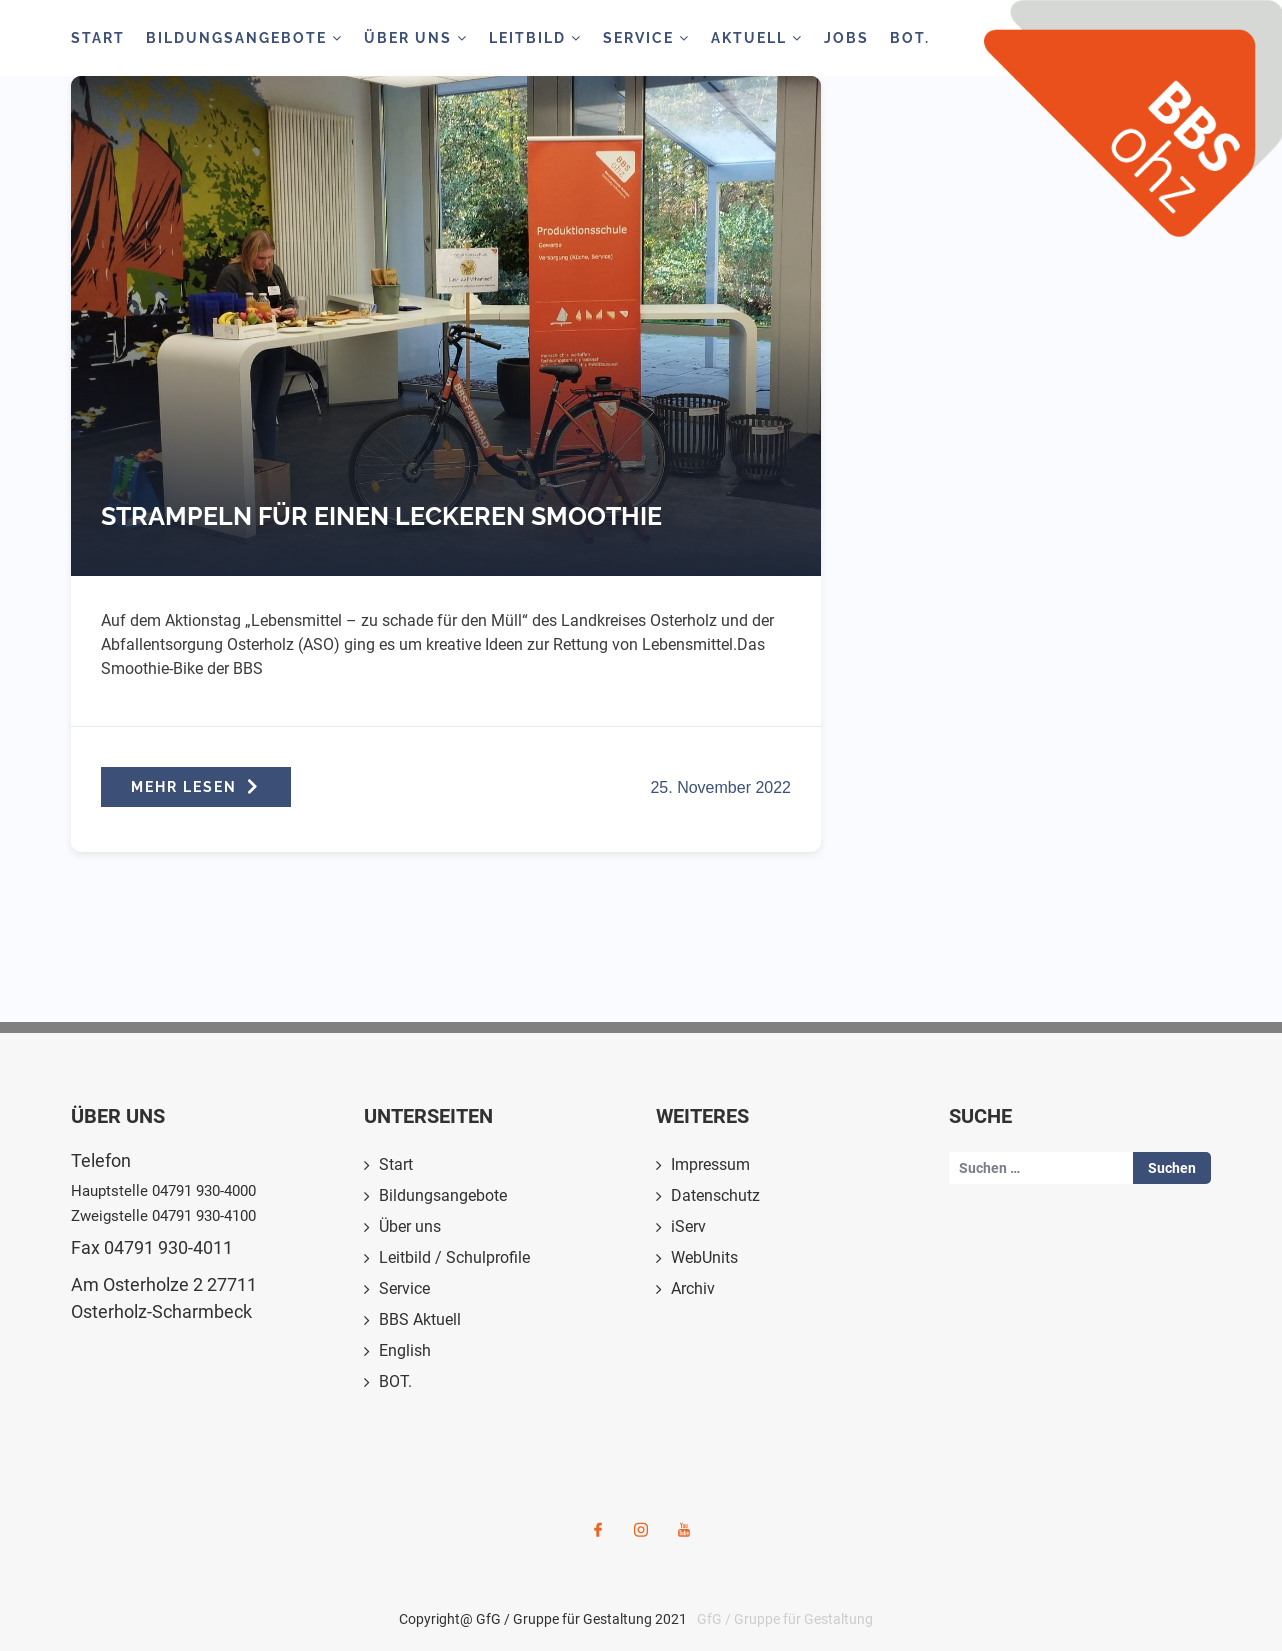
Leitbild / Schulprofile (454, 1257)
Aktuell (757, 38)
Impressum (710, 1164)
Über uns (410, 1226)
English (405, 1350)
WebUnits (704, 1257)
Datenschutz (715, 1195)
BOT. (910, 38)
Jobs (846, 38)
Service (646, 38)
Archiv (693, 1288)
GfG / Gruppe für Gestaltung (785, 1619)
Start (98, 38)
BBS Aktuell (420, 1319)
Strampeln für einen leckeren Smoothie (381, 516)
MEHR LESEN (196, 787)
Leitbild (535, 38)
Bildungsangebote (244, 38)
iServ (688, 1226)
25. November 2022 (720, 787)
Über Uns (416, 38)
